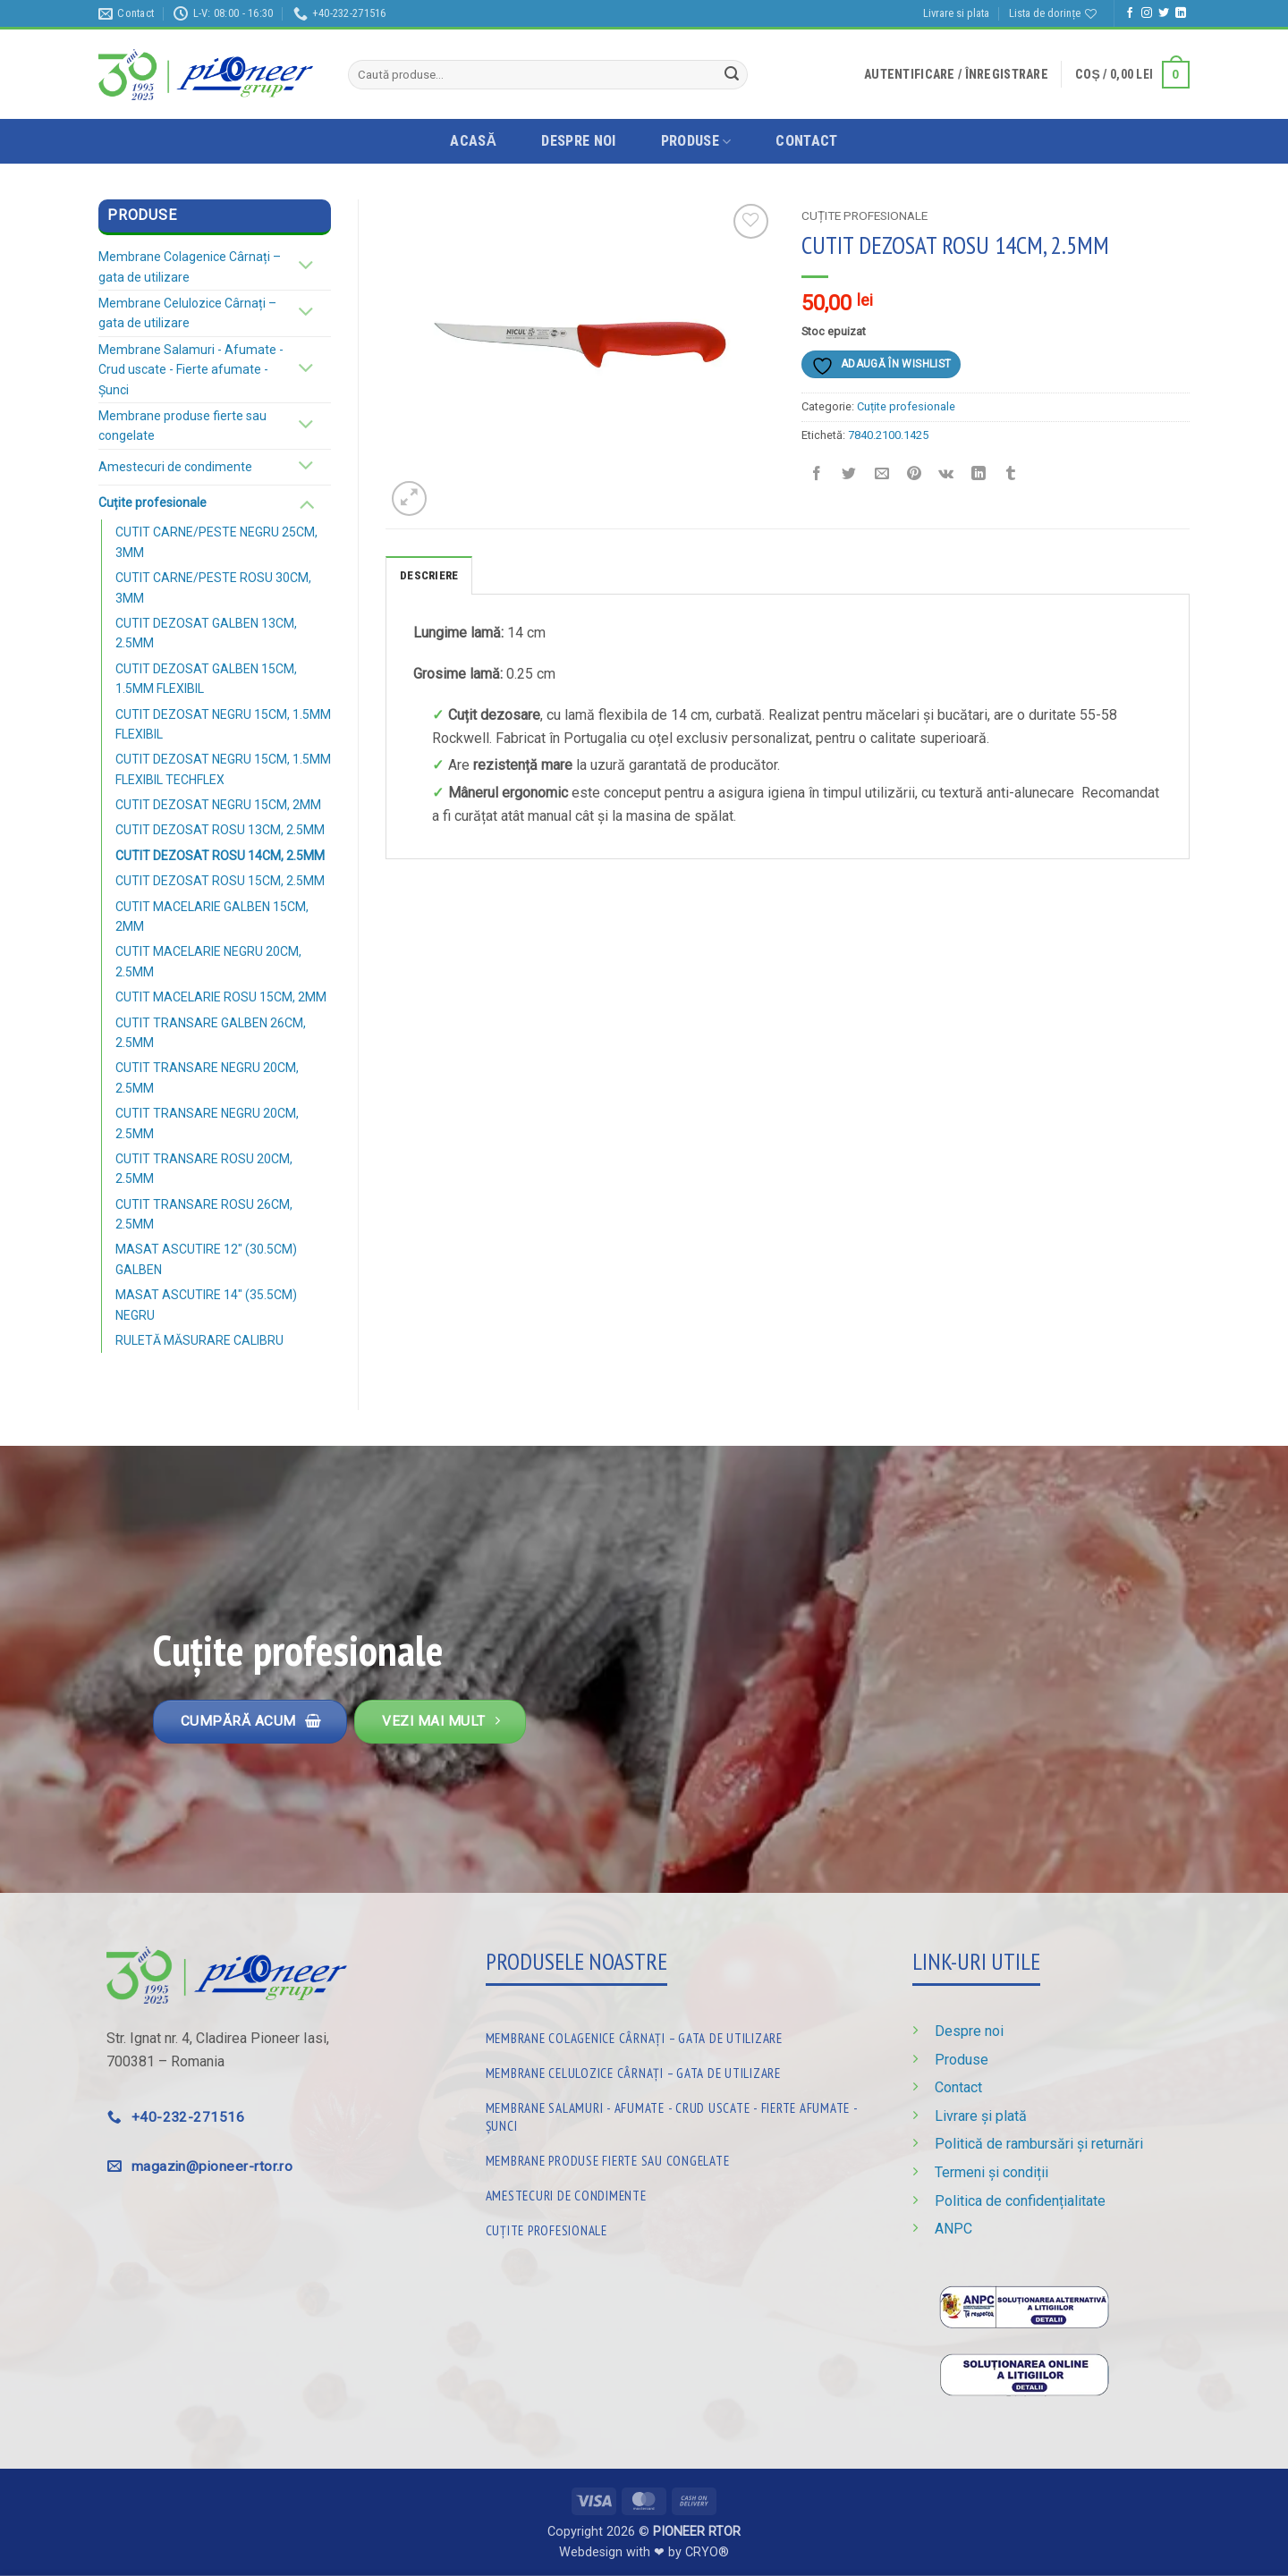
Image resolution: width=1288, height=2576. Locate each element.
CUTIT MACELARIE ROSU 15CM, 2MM (220, 997)
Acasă (473, 140)
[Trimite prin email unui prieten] (881, 475)
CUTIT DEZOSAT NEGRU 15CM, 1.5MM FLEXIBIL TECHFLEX (223, 769)
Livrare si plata (956, 13)
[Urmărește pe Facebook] (1129, 13)
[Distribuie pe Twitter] (849, 475)
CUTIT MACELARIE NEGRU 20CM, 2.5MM (208, 961)
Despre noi (578, 140)
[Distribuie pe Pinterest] (913, 475)
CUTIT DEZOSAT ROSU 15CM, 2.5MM (220, 881)
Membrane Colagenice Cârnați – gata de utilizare (189, 266)
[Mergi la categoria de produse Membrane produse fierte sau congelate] (677, 2157)
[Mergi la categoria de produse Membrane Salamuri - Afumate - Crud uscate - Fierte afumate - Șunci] (677, 2113)
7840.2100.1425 (888, 435)
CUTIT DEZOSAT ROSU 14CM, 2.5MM (220, 856)
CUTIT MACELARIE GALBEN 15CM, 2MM (212, 916)
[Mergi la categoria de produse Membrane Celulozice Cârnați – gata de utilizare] (677, 2069)
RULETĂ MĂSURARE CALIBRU (199, 1340)
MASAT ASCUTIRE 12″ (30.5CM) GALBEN (206, 1259)
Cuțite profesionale (152, 502)
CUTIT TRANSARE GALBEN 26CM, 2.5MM (210, 1033)
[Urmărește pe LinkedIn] (1180, 13)
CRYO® (707, 2552)
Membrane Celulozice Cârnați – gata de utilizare (187, 313)
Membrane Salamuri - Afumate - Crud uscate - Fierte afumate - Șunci (191, 369)
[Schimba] (306, 266)
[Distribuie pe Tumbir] (1011, 475)
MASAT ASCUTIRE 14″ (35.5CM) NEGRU (206, 1305)
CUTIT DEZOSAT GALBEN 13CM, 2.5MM (206, 633)
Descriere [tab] (429, 575)
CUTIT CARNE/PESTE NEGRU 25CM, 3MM (216, 542)
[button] (956, 74)
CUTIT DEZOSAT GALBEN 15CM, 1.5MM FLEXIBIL (206, 679)
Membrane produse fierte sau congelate (182, 426)
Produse (696, 141)
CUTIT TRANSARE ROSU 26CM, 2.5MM (203, 1214)
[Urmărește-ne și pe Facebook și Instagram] (1146, 13)
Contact (806, 140)
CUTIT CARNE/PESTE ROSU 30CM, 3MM (213, 587)
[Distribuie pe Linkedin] (979, 475)
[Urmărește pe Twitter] (1163, 13)
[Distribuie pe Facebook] (817, 475)
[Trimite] (731, 75)
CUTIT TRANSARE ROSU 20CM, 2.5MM (203, 1169)
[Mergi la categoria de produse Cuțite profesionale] (677, 2226)
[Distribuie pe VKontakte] (947, 475)
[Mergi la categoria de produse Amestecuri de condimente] (677, 2192)
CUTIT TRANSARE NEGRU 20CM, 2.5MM (207, 1077)
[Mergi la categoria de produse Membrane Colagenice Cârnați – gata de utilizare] (677, 2034)
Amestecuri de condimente (175, 467)
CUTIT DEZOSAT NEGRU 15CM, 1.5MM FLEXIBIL (223, 724)
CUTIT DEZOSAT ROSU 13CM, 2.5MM (220, 830)
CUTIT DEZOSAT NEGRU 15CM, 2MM (218, 805)
